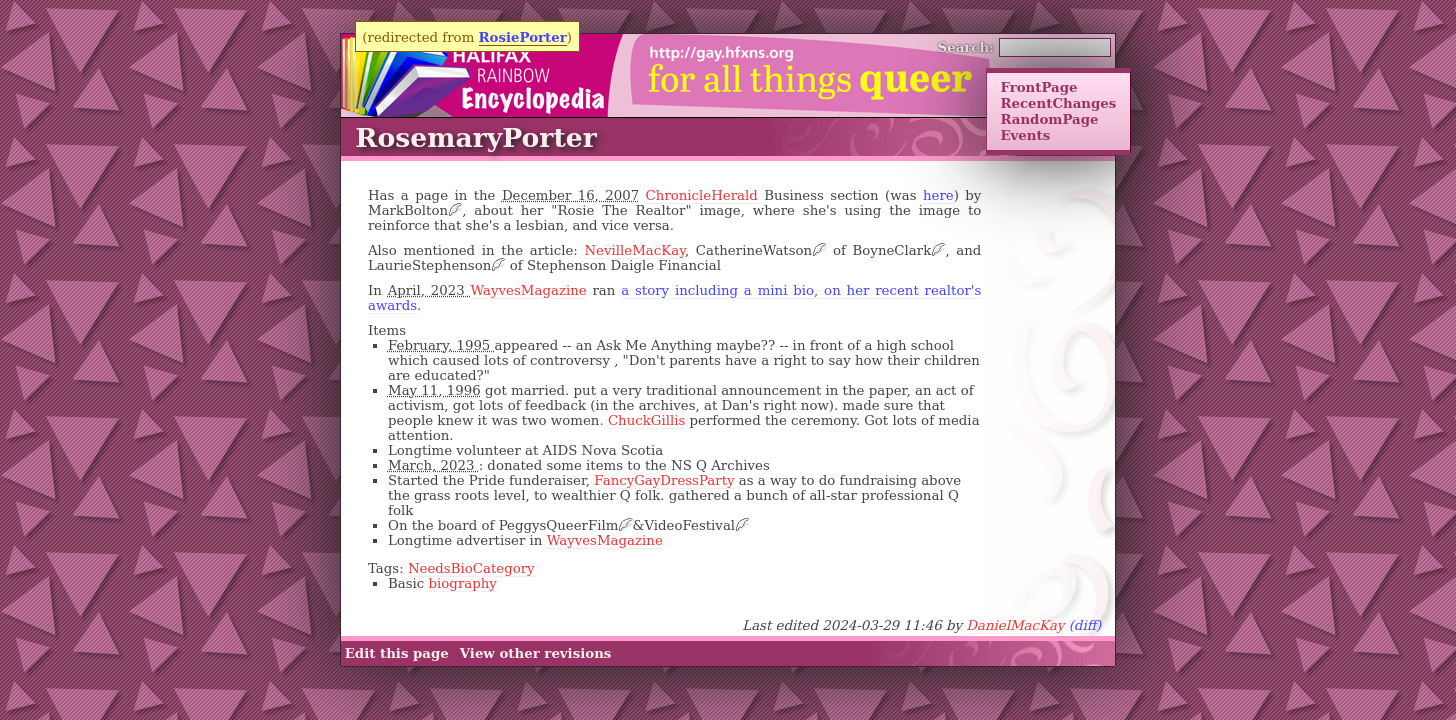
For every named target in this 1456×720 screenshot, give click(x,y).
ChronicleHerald (702, 195)
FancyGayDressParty (664, 480)
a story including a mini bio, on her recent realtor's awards (674, 298)
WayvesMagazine (529, 290)
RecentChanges (1058, 103)
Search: (966, 47)
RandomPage (1049, 119)
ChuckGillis (646, 420)
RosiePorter (523, 37)
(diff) (1085, 625)
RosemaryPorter (475, 137)
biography (463, 583)
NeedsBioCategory (471, 568)
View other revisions (536, 654)
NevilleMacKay (634, 250)
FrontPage (1038, 87)
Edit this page (397, 654)
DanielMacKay (1015, 625)
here (938, 195)
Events (1025, 135)
